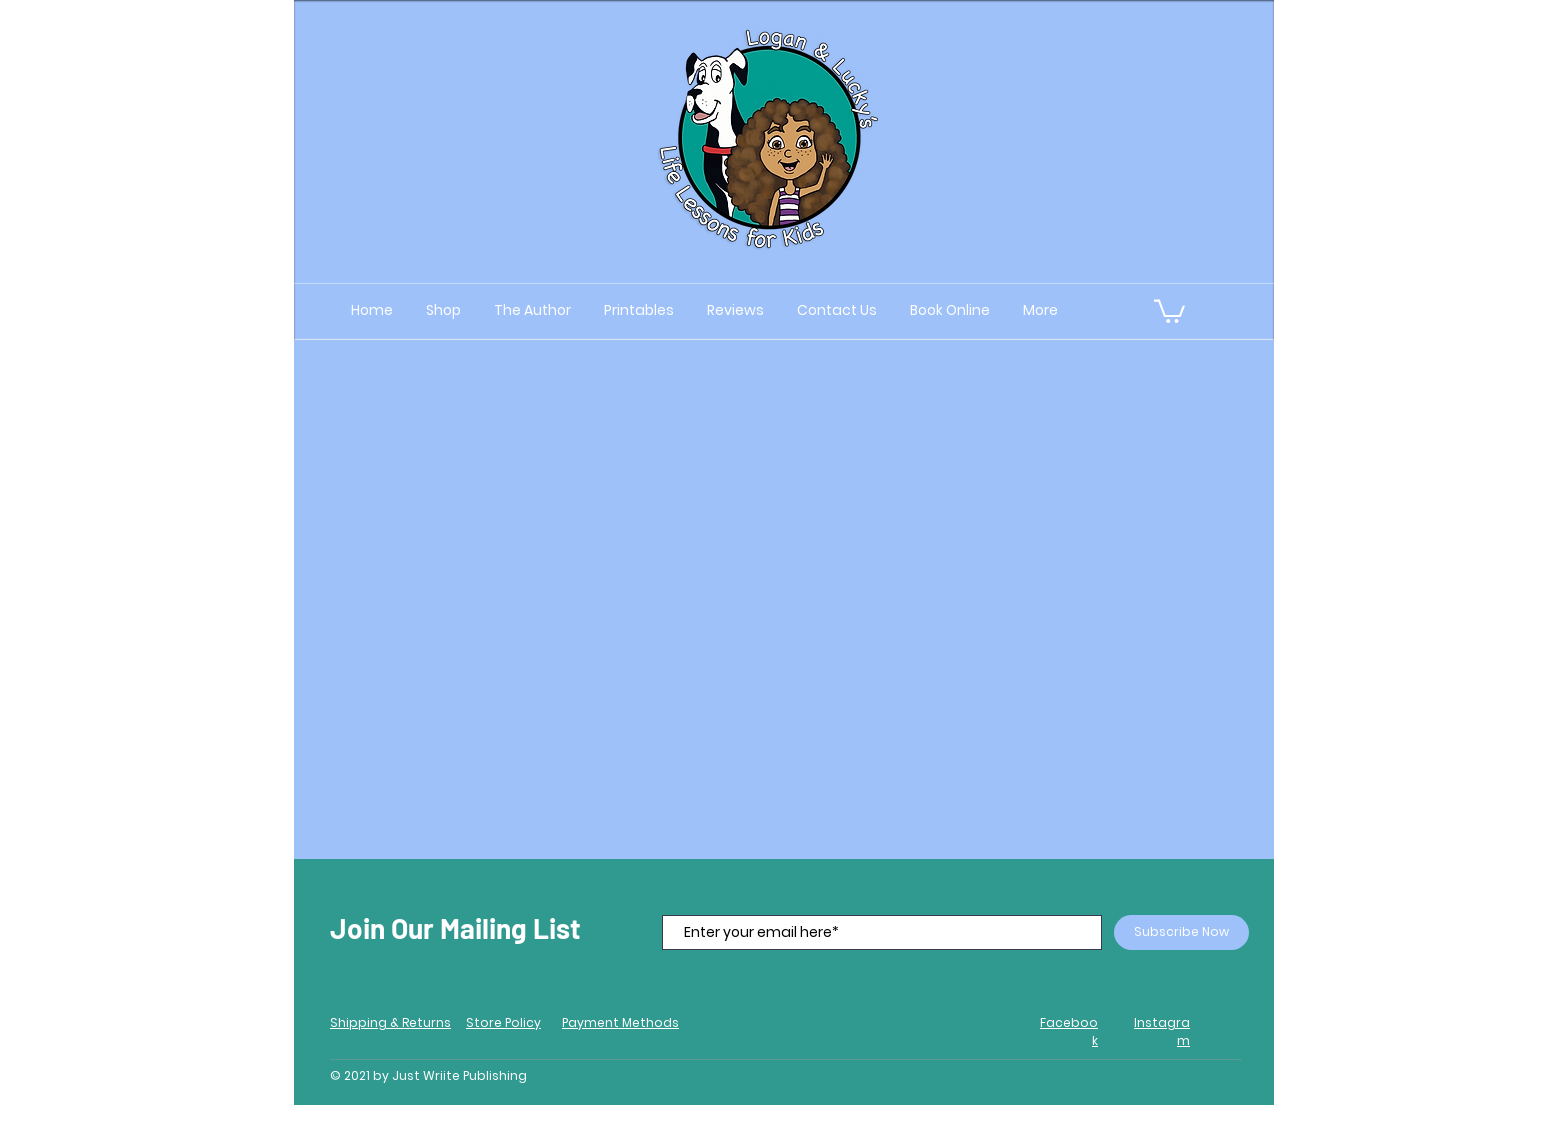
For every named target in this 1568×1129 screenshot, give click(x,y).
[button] (1169, 310)
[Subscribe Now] (1181, 932)
